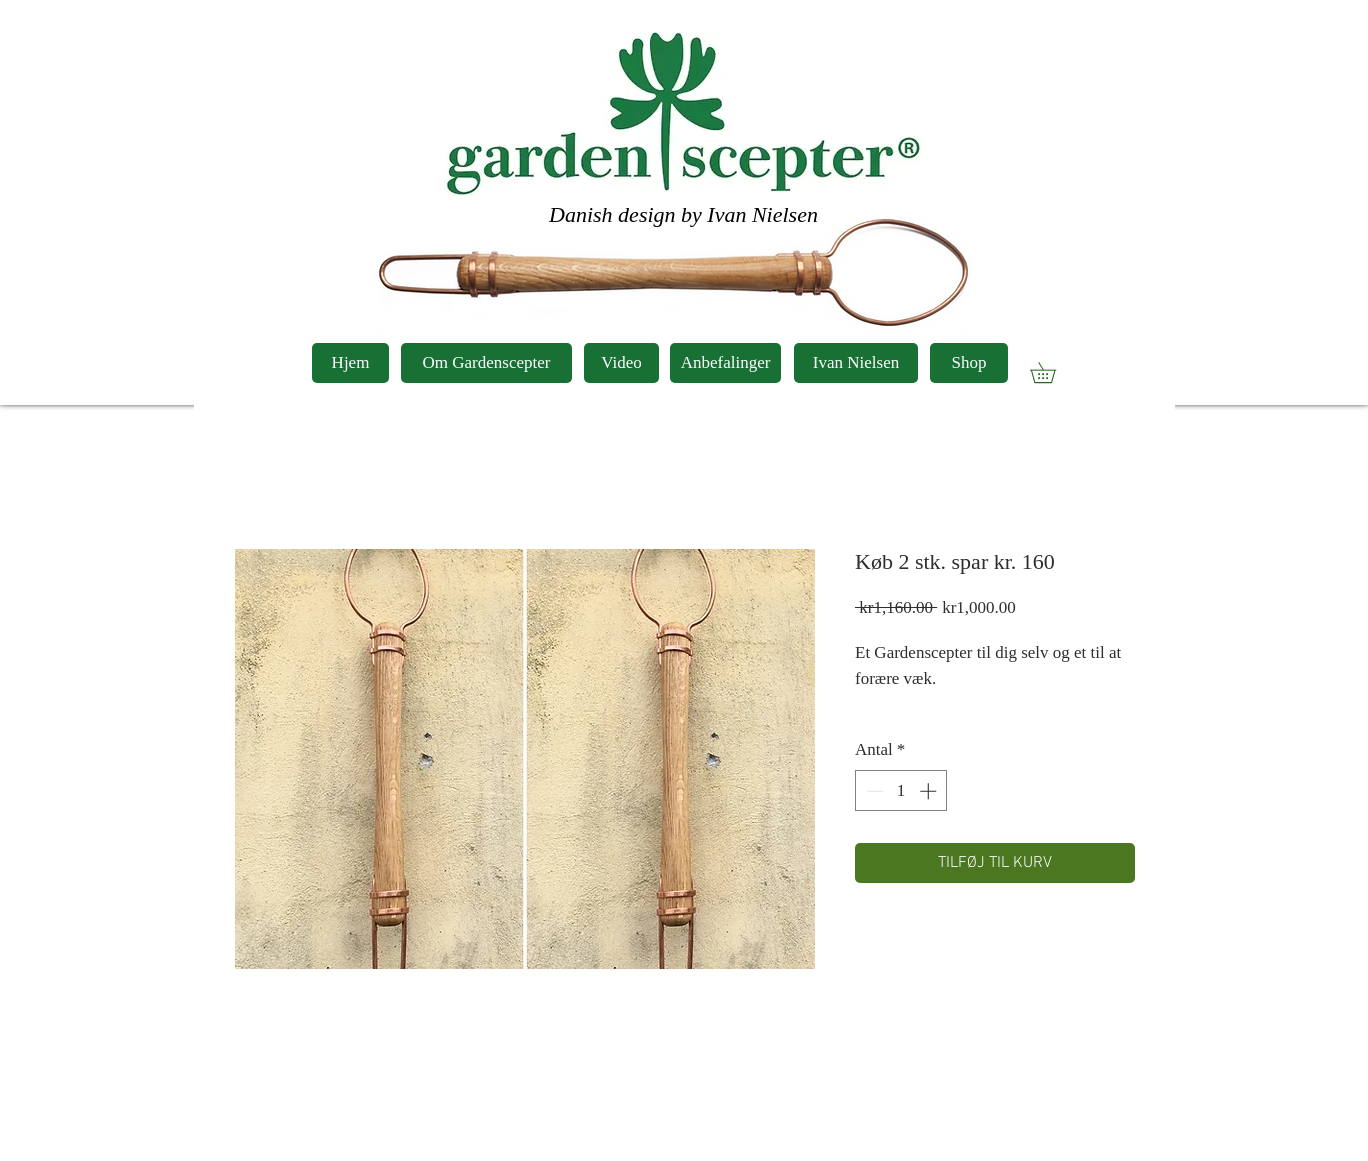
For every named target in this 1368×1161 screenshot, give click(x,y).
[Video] (621, 363)
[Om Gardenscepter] (486, 363)
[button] (1053, 372)
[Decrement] (873, 791)
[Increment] (930, 791)
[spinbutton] (901, 791)
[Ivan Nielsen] (856, 363)
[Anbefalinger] (725, 363)
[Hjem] (350, 363)
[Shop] (969, 363)
